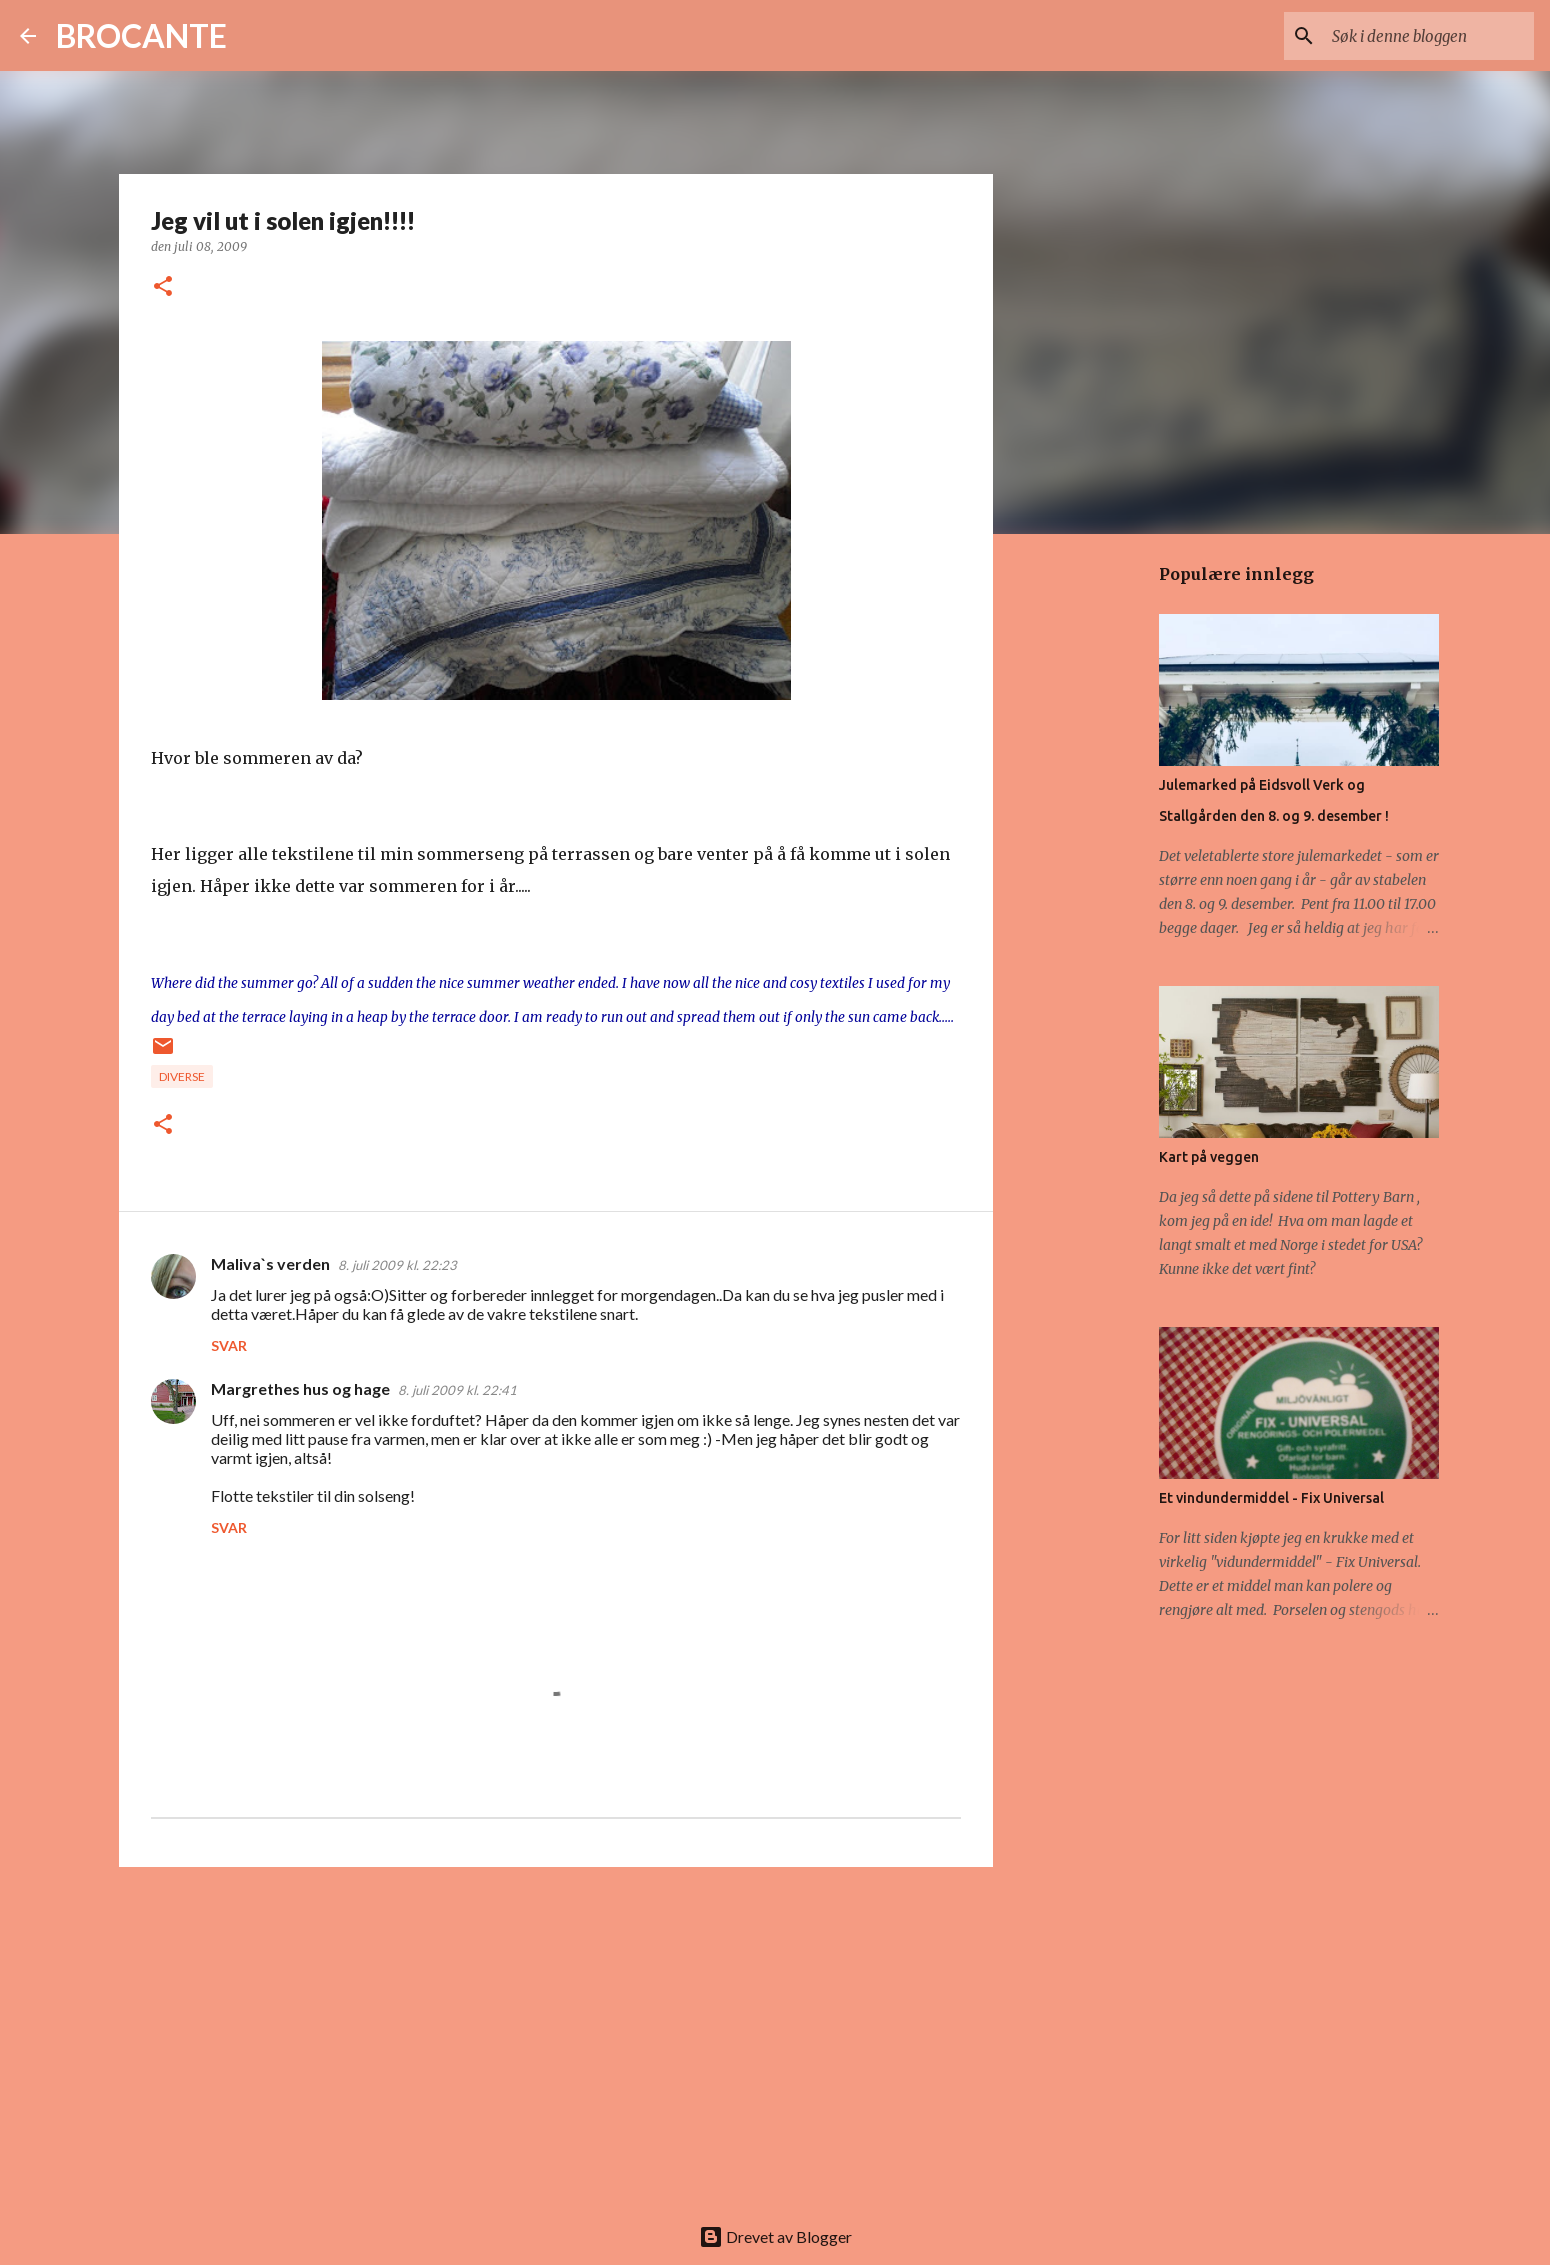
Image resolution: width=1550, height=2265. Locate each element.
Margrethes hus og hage (300, 1388)
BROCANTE (141, 35)
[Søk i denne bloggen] (1429, 36)
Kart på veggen (1209, 1157)
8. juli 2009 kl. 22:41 (457, 1390)
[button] (163, 287)
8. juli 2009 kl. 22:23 (397, 1265)
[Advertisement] (556, 2037)
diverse (182, 1076)
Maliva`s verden (270, 1263)
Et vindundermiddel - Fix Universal (1271, 1498)
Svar (229, 1345)
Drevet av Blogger (775, 2236)
